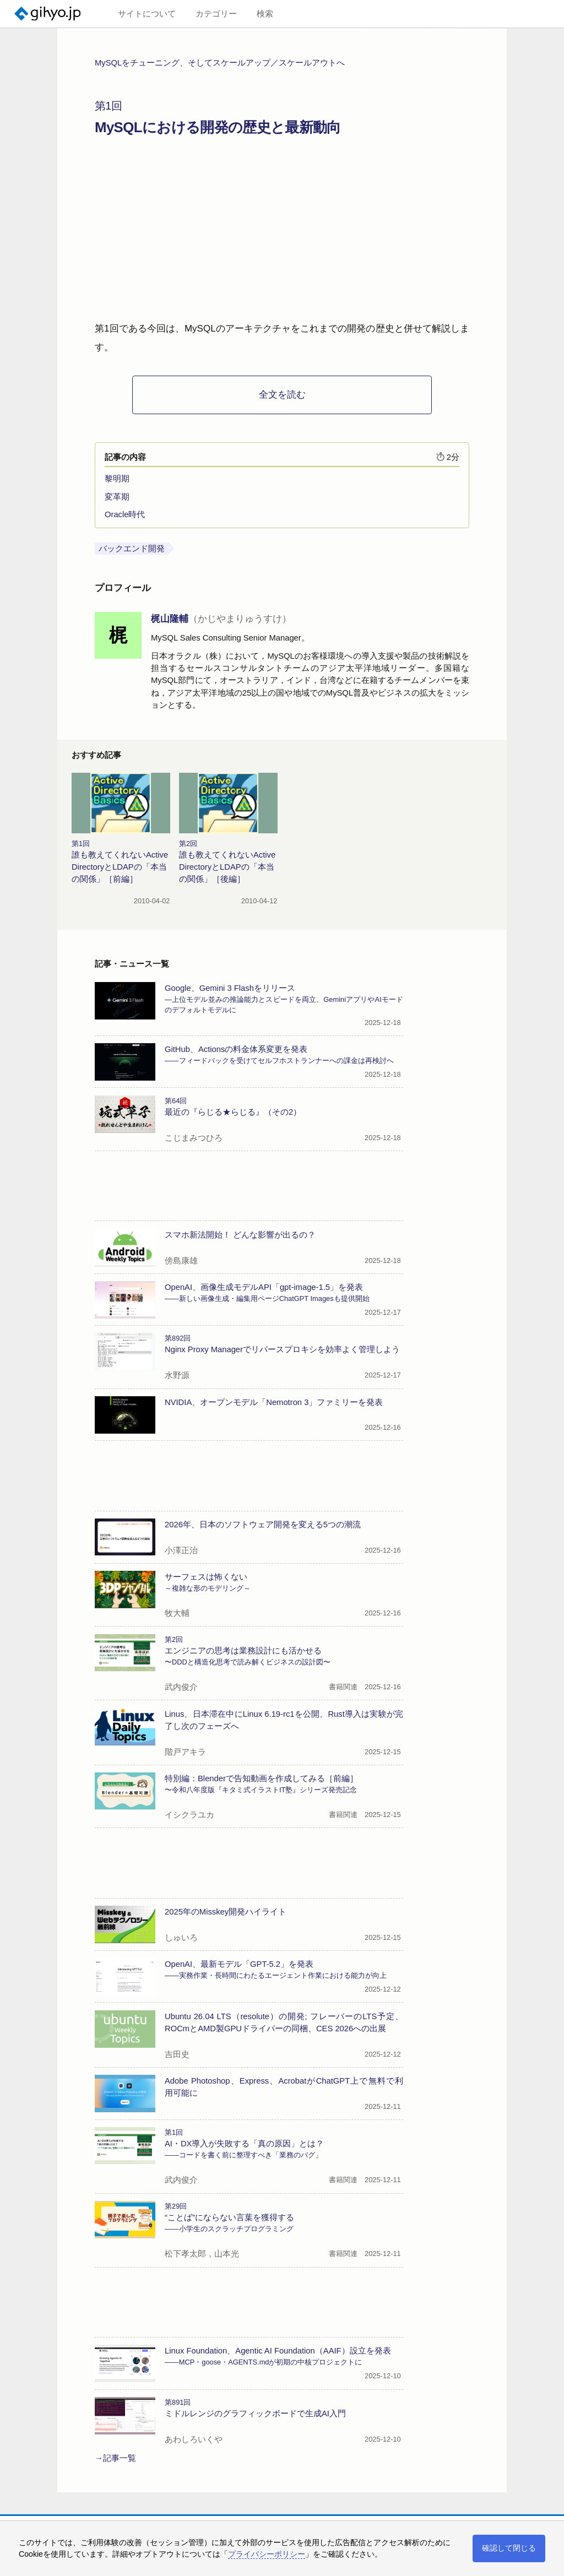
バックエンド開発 (132, 548)
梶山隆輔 (221, 619)
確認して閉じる (509, 2548)
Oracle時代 (125, 514)
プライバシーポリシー (266, 2554)
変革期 (117, 496)
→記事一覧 (115, 2458)
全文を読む (282, 394)
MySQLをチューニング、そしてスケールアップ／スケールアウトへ (220, 62)
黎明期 (117, 478)
